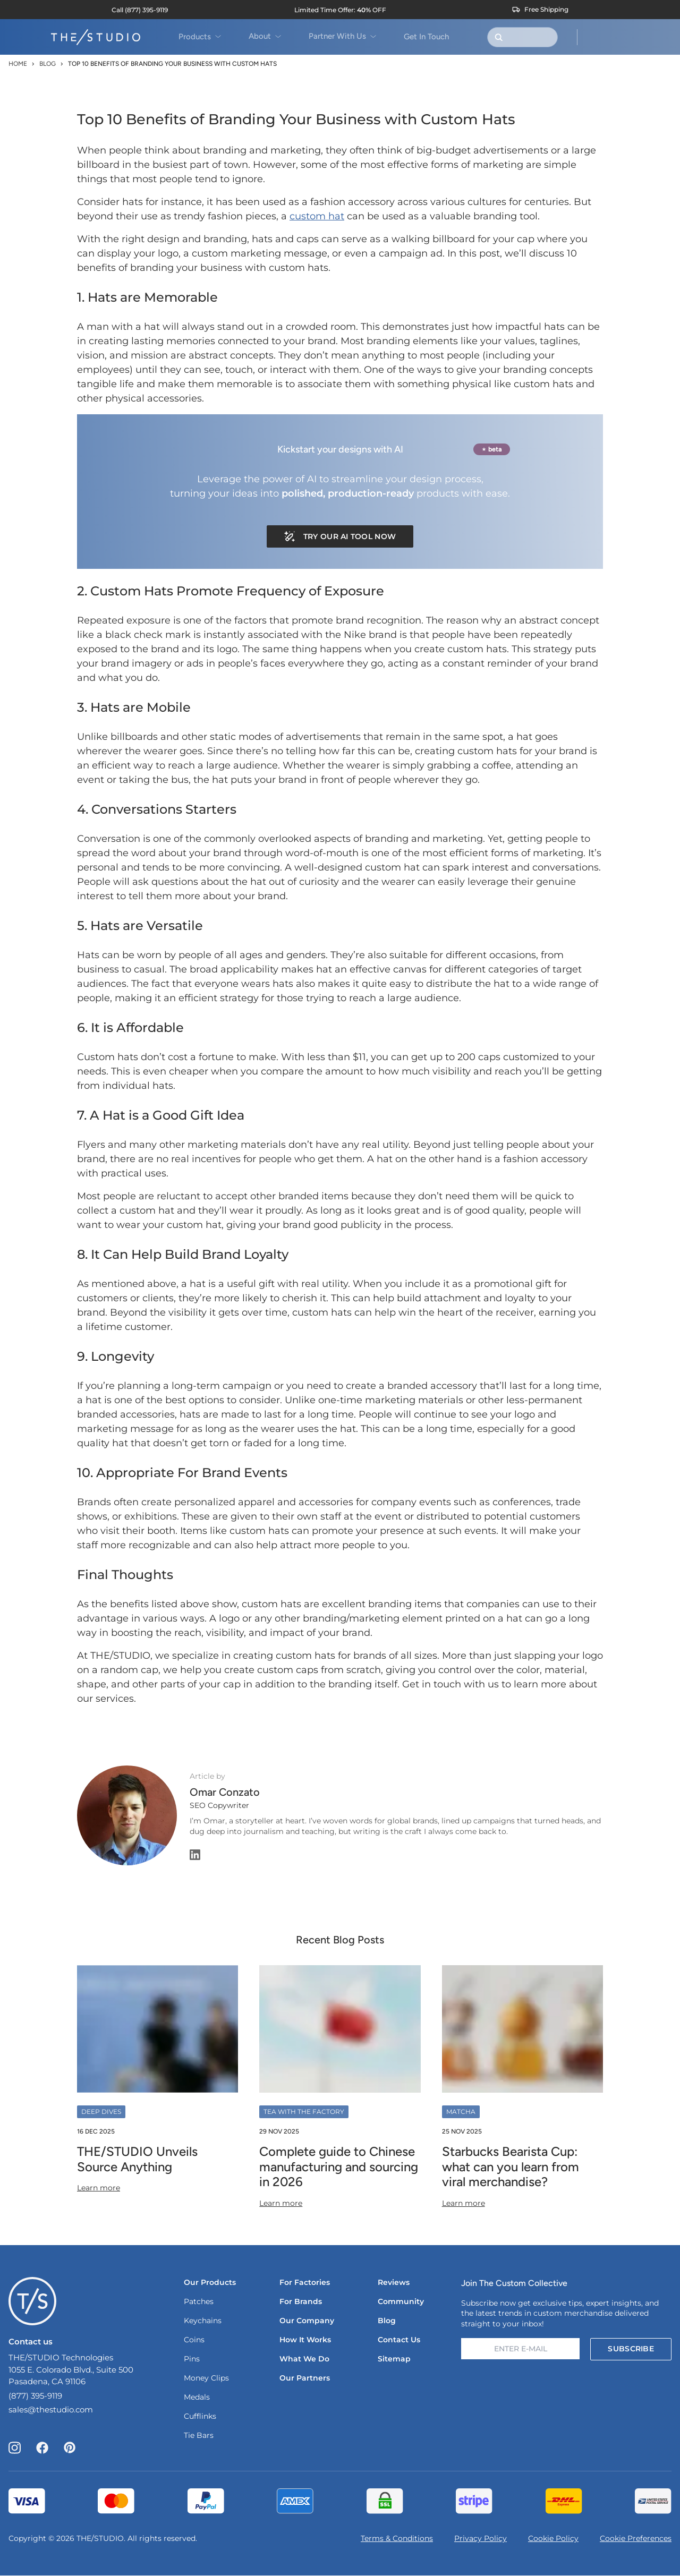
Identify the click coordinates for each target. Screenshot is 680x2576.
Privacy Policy (480, 2538)
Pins (192, 2359)
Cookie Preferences (636, 2538)
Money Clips (206, 2378)
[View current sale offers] (340, 10)
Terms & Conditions (397, 2538)
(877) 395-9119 (35, 2396)
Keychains (203, 2320)
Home (17, 63)
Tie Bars (199, 2435)
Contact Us (399, 2339)
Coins (194, 2339)
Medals (197, 2397)
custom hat (317, 216)
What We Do (304, 2359)
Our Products (210, 2282)
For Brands (300, 2301)
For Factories (304, 2282)
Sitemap (394, 2359)
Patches (199, 2301)
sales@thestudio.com (50, 2409)
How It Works (305, 2339)
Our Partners (304, 2378)
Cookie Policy (553, 2538)
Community (401, 2301)
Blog (47, 63)
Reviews (394, 2282)
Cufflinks (200, 2416)
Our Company (306, 2320)
